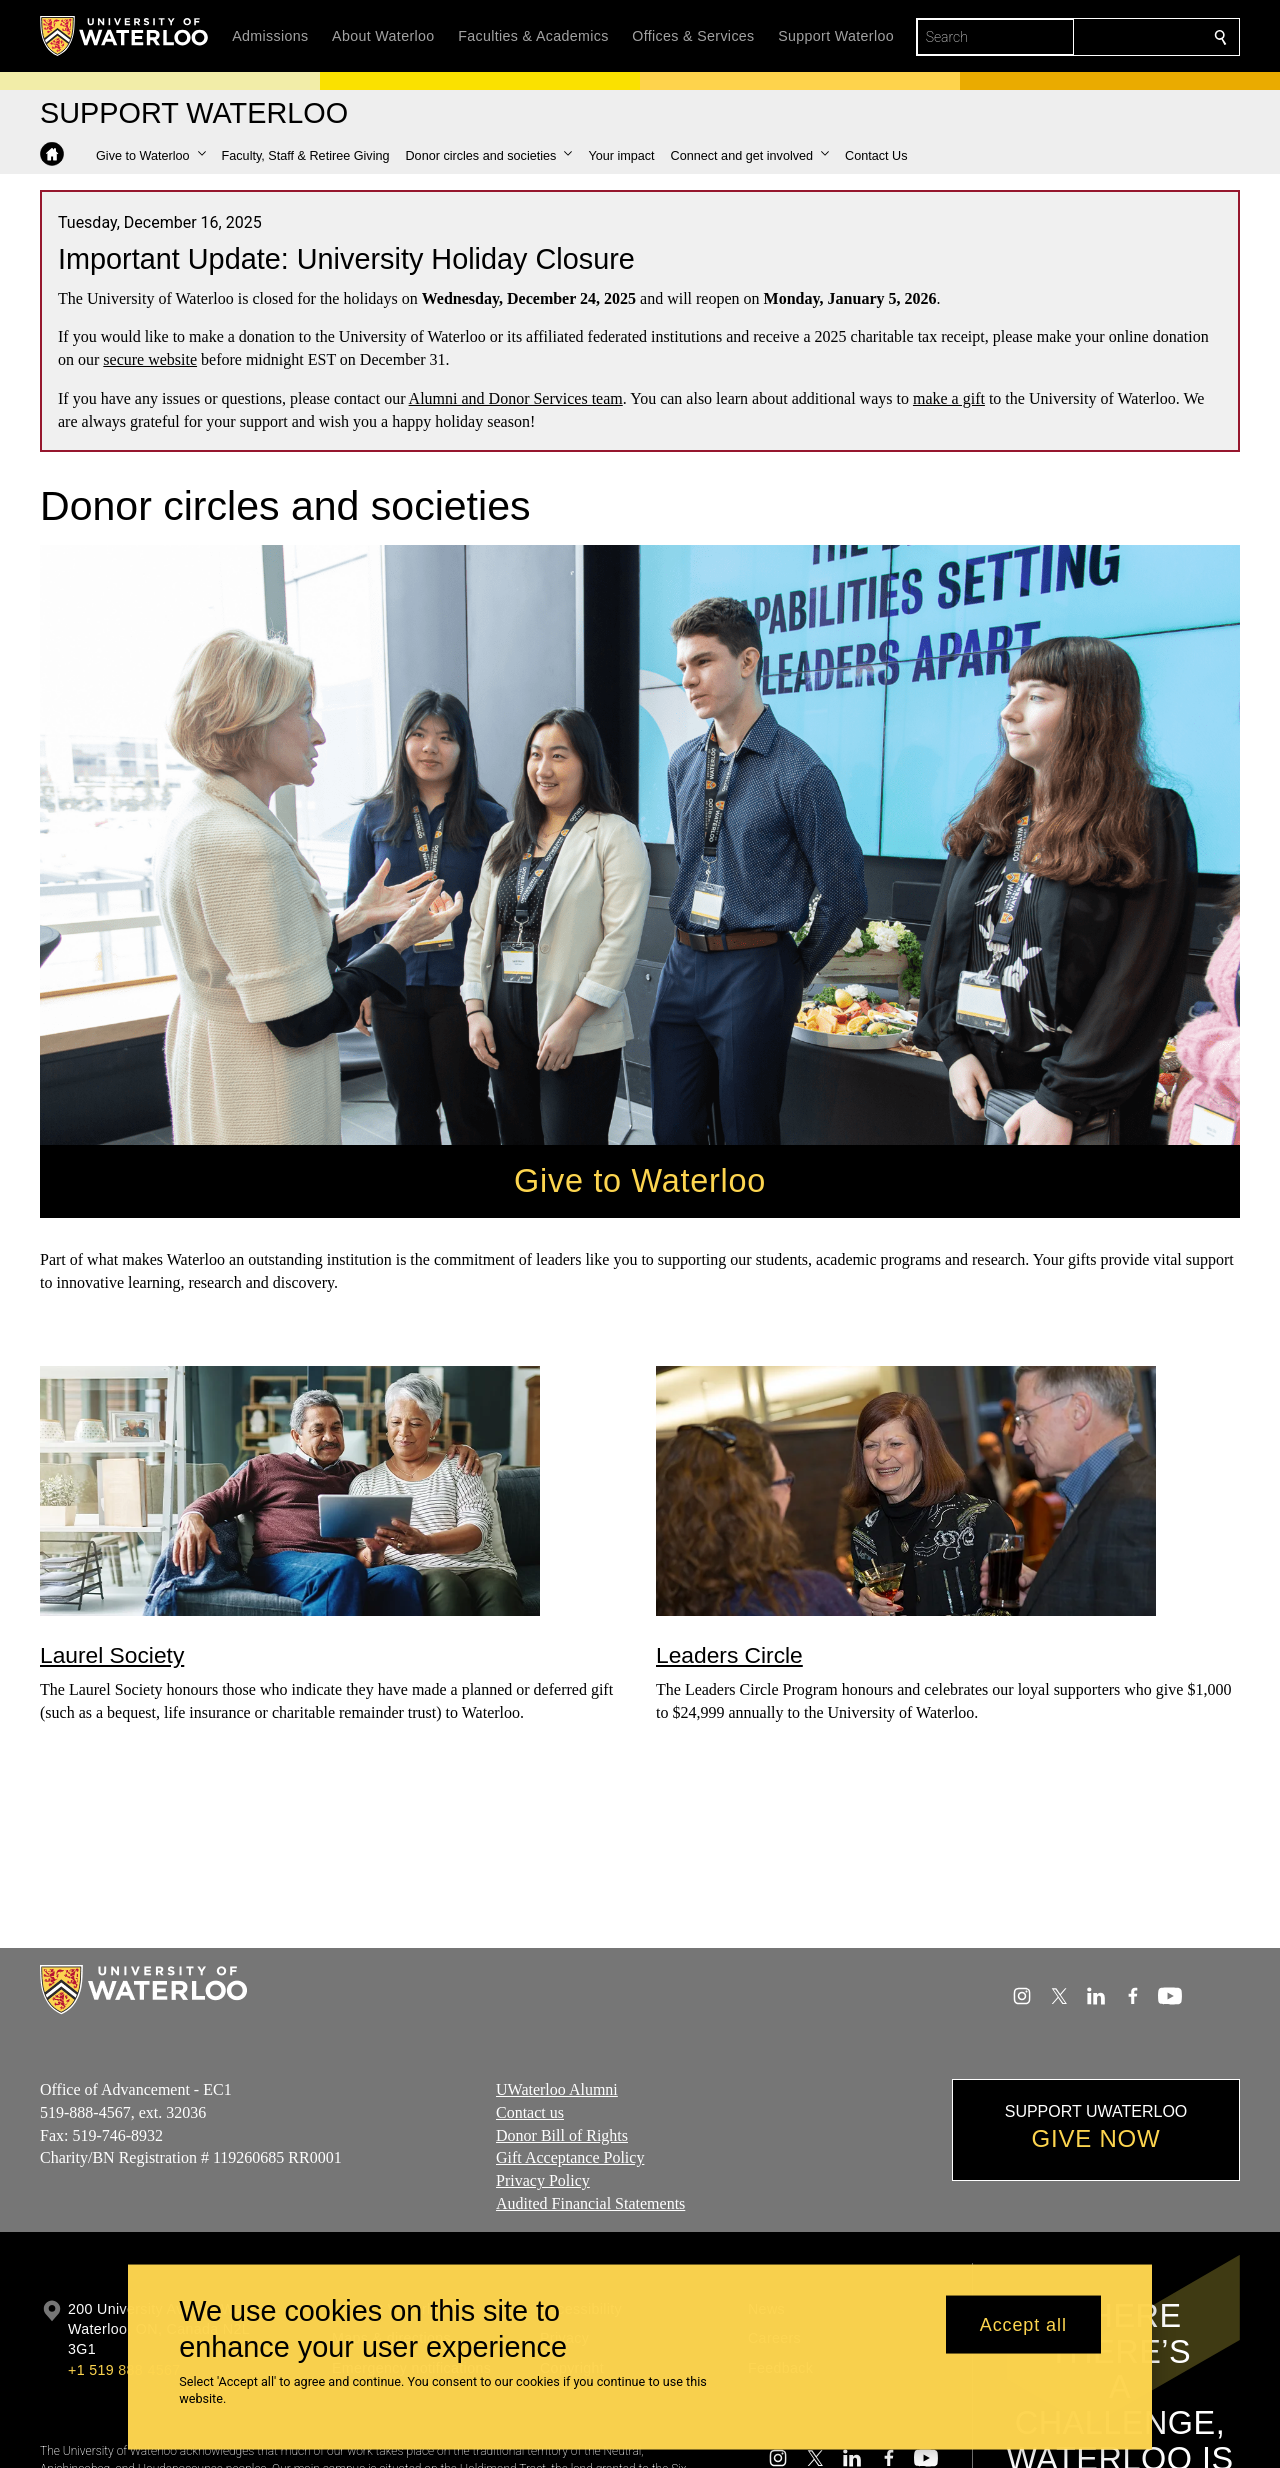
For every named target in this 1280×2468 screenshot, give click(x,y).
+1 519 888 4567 (124, 2370)
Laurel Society (112, 1654)
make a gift (949, 398)
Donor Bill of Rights (562, 2135)
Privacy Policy (543, 2180)
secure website (150, 359)
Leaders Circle (729, 1654)
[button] (151, 156)
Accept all (1023, 2324)
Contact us (530, 2112)
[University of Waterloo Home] (125, 36)
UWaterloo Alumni (557, 2089)
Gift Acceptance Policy (570, 2158)
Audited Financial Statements (590, 2203)
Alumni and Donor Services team (516, 398)
